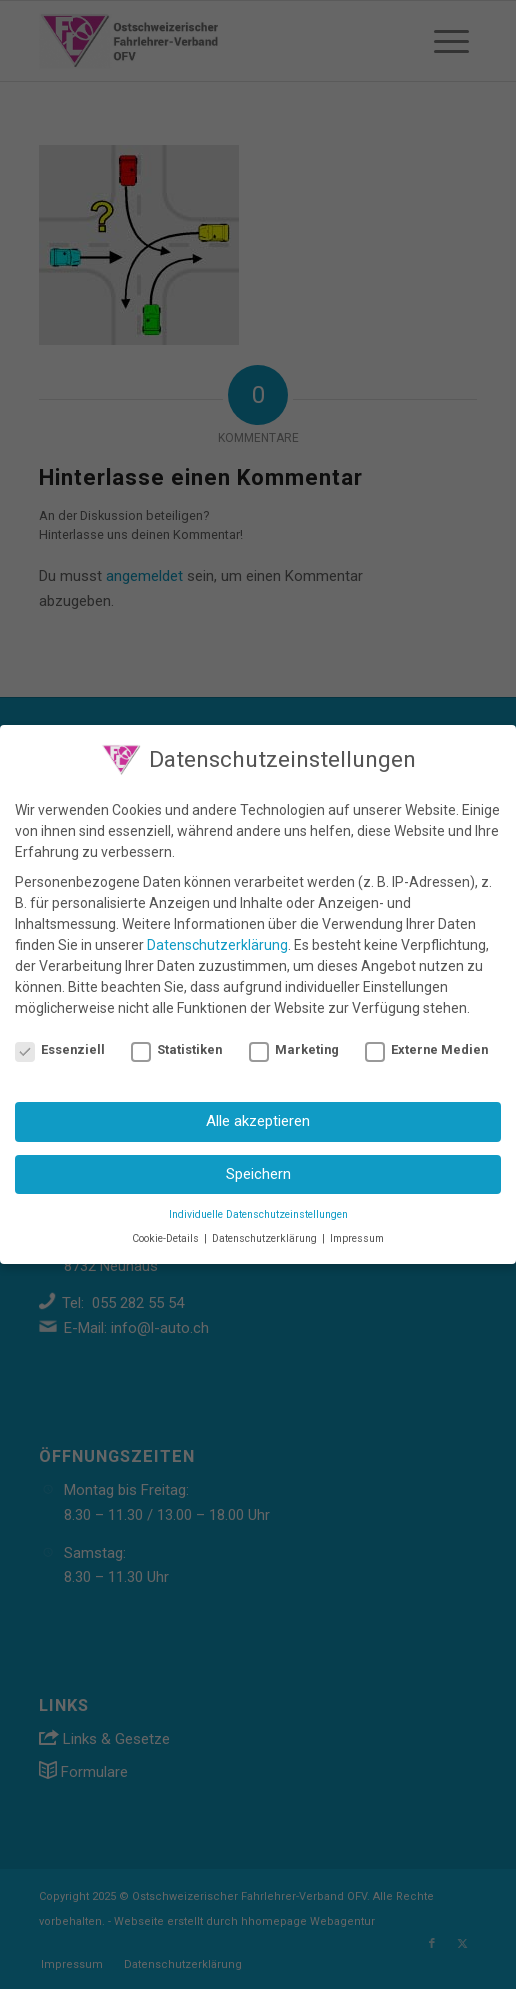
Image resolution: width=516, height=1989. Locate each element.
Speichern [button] (258, 1168)
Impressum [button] (357, 1233)
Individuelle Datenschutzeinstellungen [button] (258, 1208)
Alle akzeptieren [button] (258, 1116)
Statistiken (176, 1043)
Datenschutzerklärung (217, 939)
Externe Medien (426, 1043)
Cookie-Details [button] (167, 1233)
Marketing (294, 1043)
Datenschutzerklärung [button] (266, 1233)
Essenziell (60, 1043)
